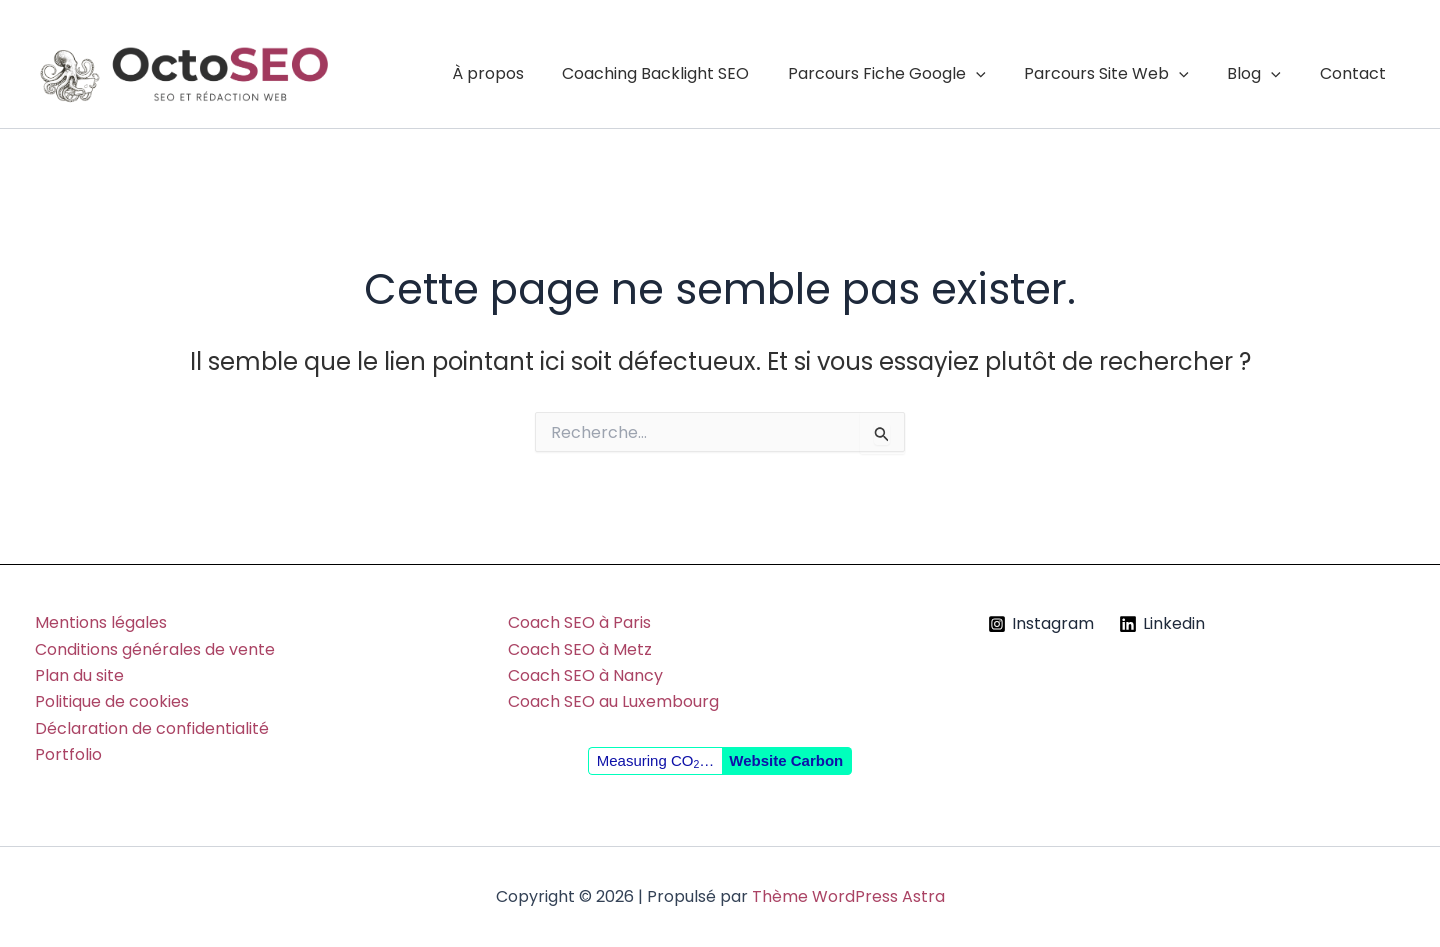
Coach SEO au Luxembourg (613, 701)
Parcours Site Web (1123, 74)
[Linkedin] (1161, 624)
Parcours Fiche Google (910, 74)
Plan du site (79, 675)
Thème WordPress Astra (848, 896)
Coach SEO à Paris (579, 622)
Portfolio (68, 754)
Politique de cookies (112, 701)
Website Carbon (786, 760)
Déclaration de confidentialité (152, 728)
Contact (1356, 73)
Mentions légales (101, 622)
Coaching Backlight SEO (685, 73)
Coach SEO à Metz (580, 649)
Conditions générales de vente (155, 649)
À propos (524, 73)
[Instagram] (1041, 624)
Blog (1264, 74)
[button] (999, 74)
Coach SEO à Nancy (585, 675)
